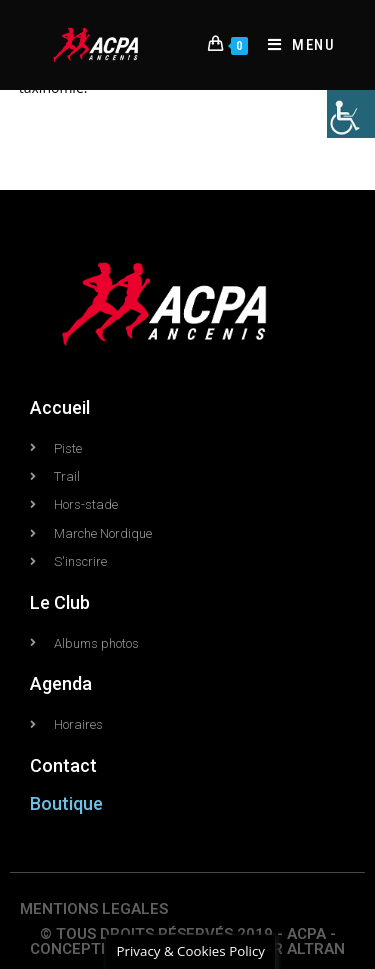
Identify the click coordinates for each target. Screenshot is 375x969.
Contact (63, 765)
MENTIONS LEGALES (94, 909)
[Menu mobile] (294, 45)
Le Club (60, 602)
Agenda (61, 683)
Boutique (66, 803)
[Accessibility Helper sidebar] (351, 114)
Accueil (60, 407)
